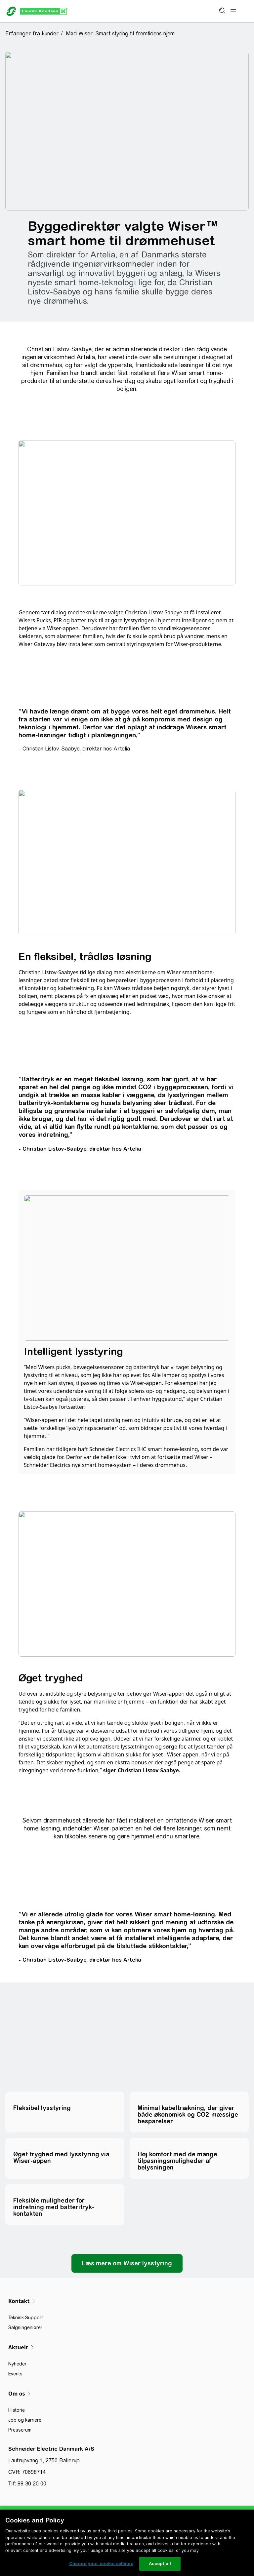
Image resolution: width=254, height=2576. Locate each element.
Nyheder (17, 2363)
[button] (34, 33)
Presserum (19, 2430)
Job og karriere (24, 2420)
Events (15, 2373)
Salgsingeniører (25, 2327)
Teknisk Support (25, 2317)
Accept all (160, 2563)
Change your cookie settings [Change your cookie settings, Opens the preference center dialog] (101, 2563)
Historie (16, 2410)
